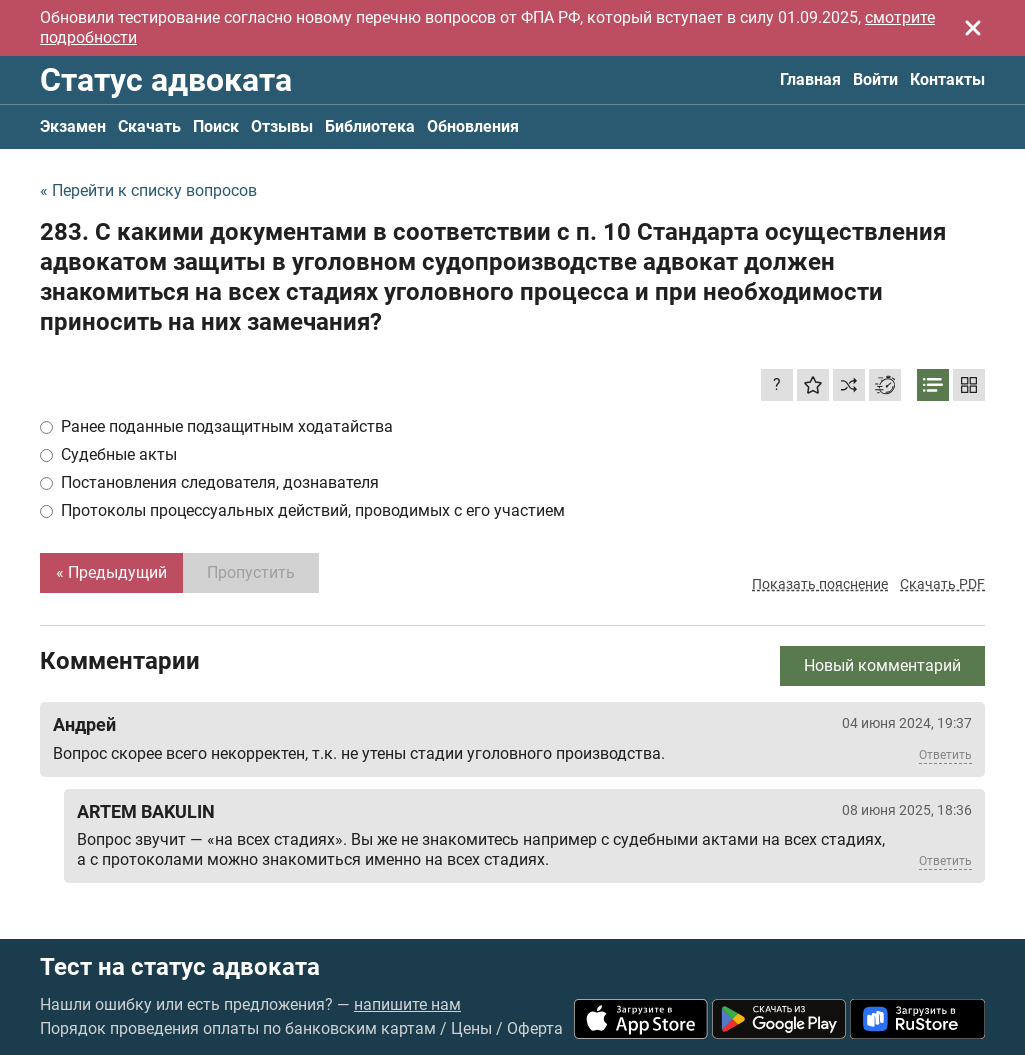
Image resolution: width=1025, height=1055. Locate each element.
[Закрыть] (973, 28)
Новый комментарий (882, 665)
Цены (471, 1028)
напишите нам (407, 1004)
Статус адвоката (166, 80)
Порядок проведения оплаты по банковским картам (238, 1028)
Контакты (947, 79)
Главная (810, 79)
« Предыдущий (111, 572)
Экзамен (73, 126)
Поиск (216, 126)
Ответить (945, 755)
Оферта (535, 1028)
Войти (875, 79)
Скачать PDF (942, 584)
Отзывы (282, 126)
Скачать (149, 126)
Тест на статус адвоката (180, 967)
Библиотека (370, 126)
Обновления (473, 126)
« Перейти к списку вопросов (148, 190)
